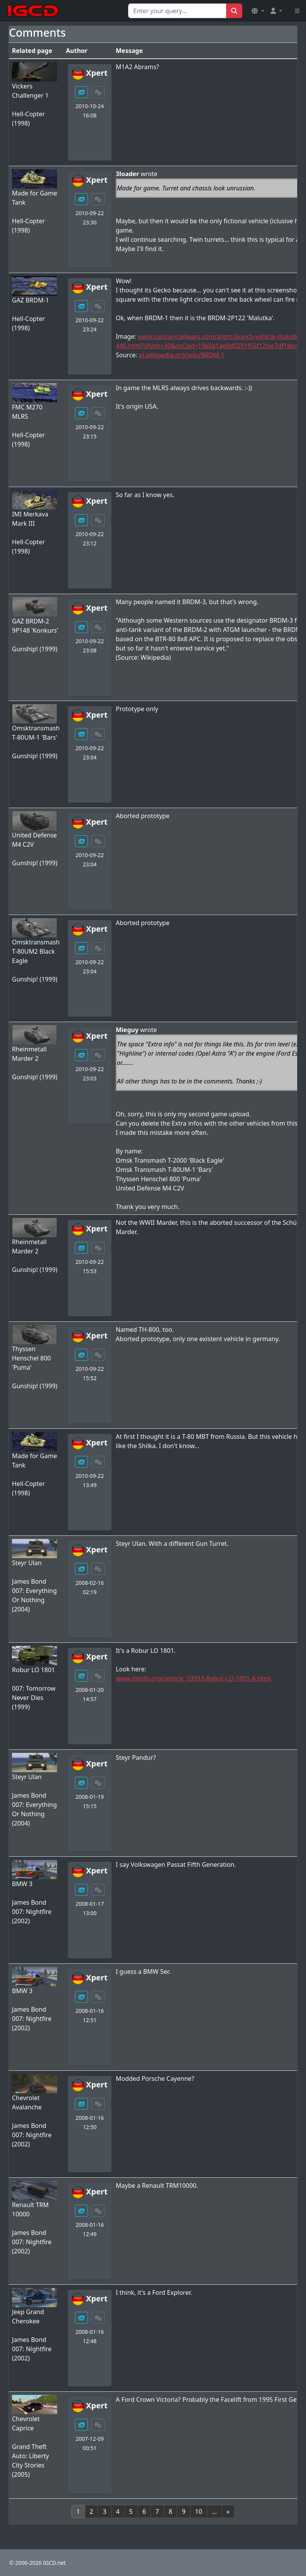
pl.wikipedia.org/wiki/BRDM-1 (182, 355)
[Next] (228, 2511)
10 (198, 2511)
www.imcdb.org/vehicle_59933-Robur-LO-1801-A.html (193, 1678)
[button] (258, 11)
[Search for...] (177, 10)
